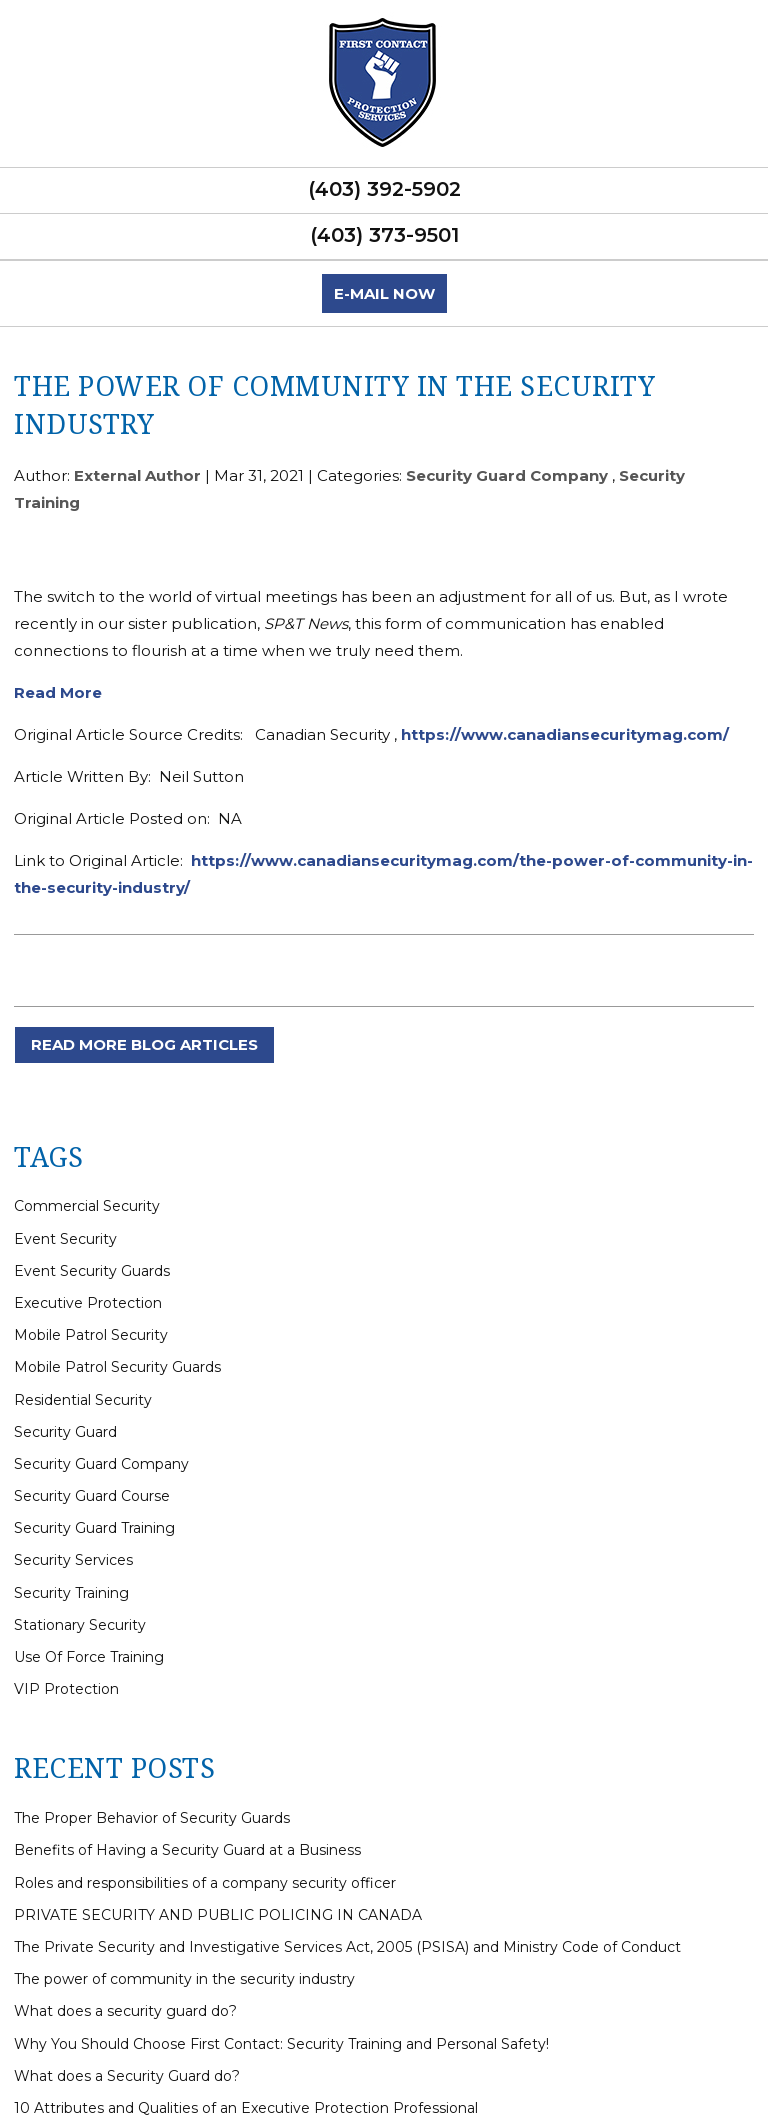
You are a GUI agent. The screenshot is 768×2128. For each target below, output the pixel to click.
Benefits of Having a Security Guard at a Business (187, 1850)
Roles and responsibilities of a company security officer (205, 1883)
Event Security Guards (92, 1271)
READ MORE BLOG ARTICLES (144, 1044)
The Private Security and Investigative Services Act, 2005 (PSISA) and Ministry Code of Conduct (347, 1947)
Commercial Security (87, 1206)
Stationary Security (80, 1625)
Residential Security (83, 1400)
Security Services (73, 1560)
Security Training (71, 1593)
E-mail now (384, 293)
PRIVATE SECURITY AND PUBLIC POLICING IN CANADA (218, 1915)
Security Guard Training (94, 1528)
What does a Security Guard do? (127, 2076)
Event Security (65, 1239)
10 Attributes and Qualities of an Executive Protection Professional (246, 2108)
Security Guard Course (92, 1496)
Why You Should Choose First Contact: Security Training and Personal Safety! (281, 2044)
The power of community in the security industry (184, 1979)
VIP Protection (66, 1689)
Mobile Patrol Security (91, 1335)
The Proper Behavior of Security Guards (152, 1818)
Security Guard (65, 1432)
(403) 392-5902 (384, 189)
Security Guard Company (507, 475)
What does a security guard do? (125, 2011)
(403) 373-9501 (384, 235)
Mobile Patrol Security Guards (117, 1367)
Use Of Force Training (89, 1657)
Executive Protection (88, 1303)
